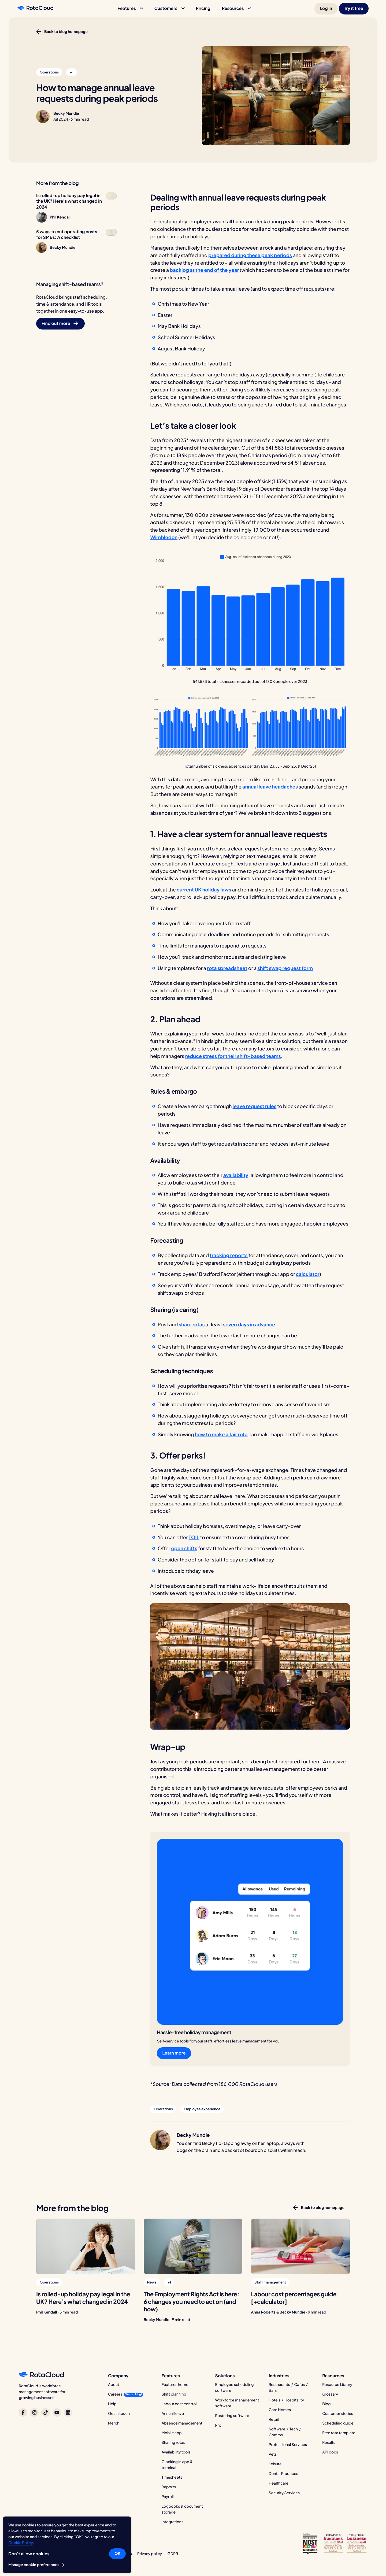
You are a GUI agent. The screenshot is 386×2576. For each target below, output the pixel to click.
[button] (130, 8)
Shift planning (174, 2394)
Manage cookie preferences (36, 2565)
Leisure (275, 2464)
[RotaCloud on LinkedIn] (68, 2412)
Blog (326, 2403)
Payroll (168, 2496)
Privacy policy (149, 2553)
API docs (330, 2452)
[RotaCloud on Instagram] (34, 2412)
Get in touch (119, 2413)
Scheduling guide (338, 2423)
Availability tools (176, 2452)
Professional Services (288, 2444)
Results (328, 2442)
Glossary (330, 2394)
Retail (274, 2419)
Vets (273, 2454)
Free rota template (338, 2432)
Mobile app (172, 2432)
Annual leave (173, 2413)
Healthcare (278, 2483)
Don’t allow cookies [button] (28, 2553)
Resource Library (337, 2384)
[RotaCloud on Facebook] (23, 2412)
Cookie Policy (20, 2542)
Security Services (284, 2492)
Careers (115, 2394)
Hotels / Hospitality (286, 2400)
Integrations (172, 2521)
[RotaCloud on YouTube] (57, 2412)
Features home (175, 2384)
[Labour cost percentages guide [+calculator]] (300, 2246)
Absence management (182, 2423)
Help (112, 2403)
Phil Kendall (46, 2312)
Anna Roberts (263, 2312)
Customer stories (337, 2413)
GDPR (172, 2553)
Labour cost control (179, 2403)
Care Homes (280, 2409)
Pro (218, 2425)
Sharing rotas (173, 2442)
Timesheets (172, 2477)
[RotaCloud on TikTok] (45, 2412)
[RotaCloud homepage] (35, 8)
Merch (113, 2423)
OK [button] (117, 2553)
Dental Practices (283, 2473)
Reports (169, 2487)
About (113, 2384)
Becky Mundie (66, 113)
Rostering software (232, 2415)
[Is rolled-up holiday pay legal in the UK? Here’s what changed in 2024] (85, 2246)
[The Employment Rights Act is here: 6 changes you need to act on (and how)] (193, 2246)
